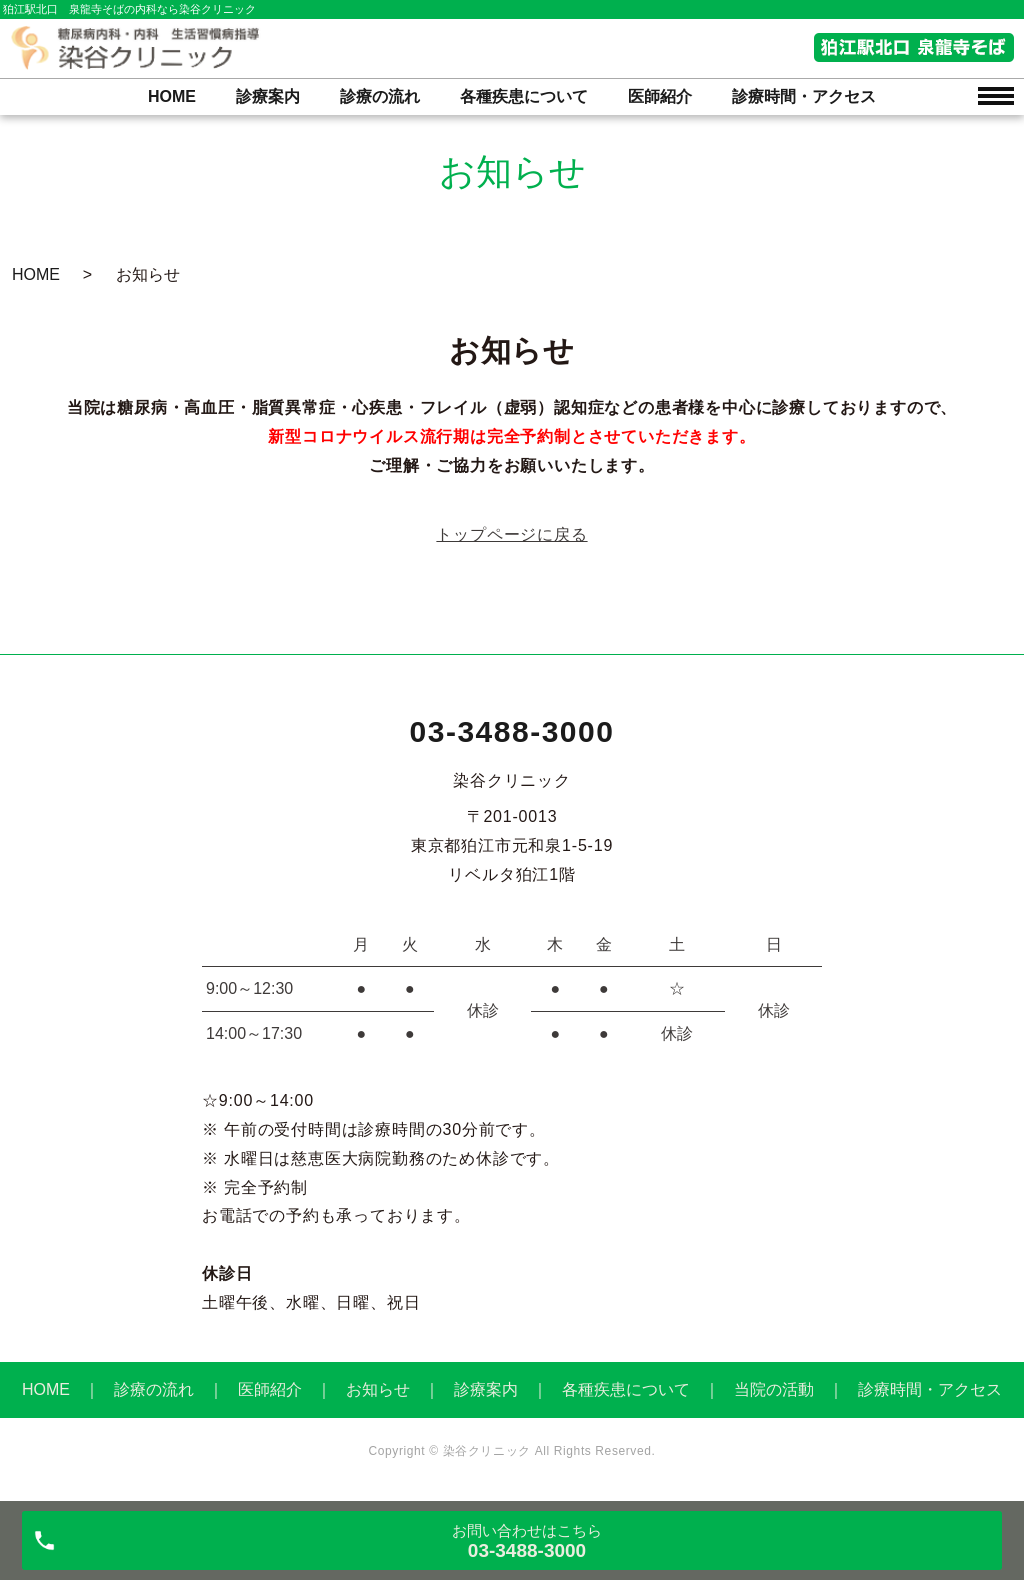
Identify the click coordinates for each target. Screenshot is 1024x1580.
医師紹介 (660, 96)
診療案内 (268, 96)
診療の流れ (380, 96)
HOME (172, 96)
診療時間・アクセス (804, 96)
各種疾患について (524, 96)
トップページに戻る (511, 534)
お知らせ (378, 1389)
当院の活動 (774, 1389)
